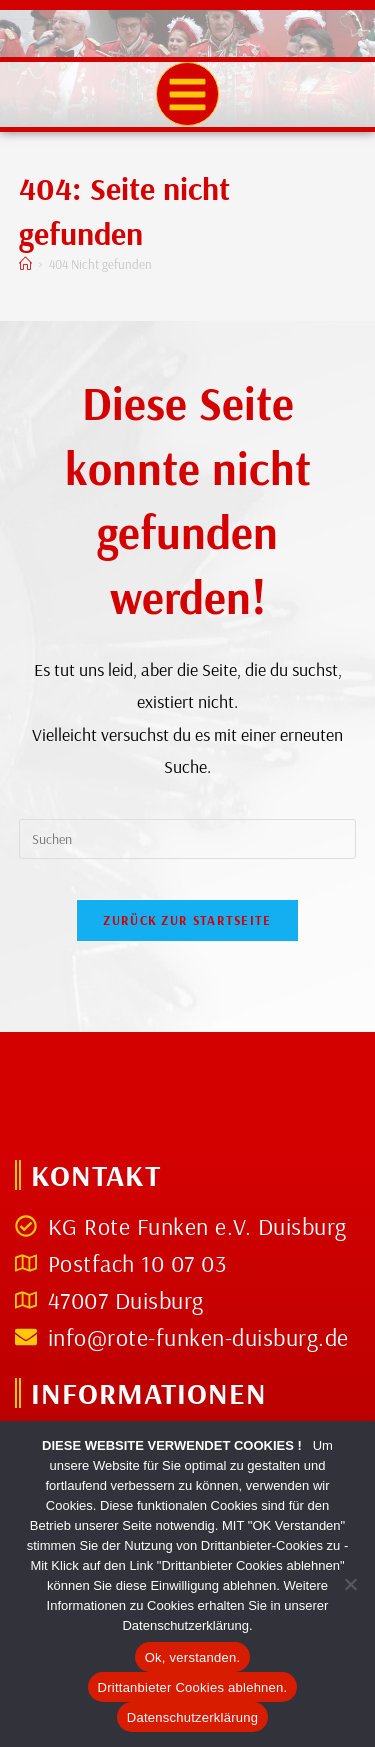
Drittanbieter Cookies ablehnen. (193, 1687)
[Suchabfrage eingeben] (188, 839)
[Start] (25, 264)
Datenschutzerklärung (192, 1717)
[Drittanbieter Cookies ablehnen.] (350, 1584)
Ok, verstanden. (193, 1657)
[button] (188, 94)
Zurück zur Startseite (187, 920)
